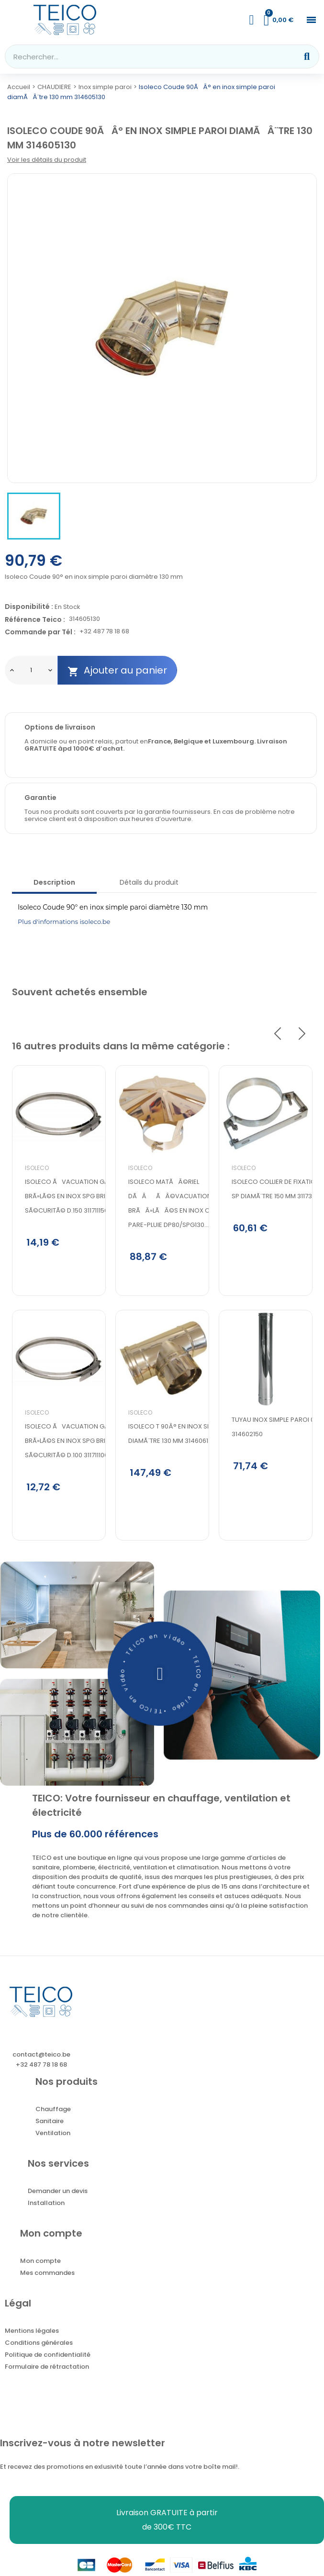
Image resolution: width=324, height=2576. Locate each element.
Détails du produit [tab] (149, 882)
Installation (46, 2206)
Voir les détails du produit (46, 159)
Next (302, 1034)
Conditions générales (39, 2346)
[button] (311, 20)
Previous (277, 1034)
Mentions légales (32, 2334)
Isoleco (37, 1168)
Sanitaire (49, 2124)
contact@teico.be (41, 2057)
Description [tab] (54, 882)
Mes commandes (47, 2276)
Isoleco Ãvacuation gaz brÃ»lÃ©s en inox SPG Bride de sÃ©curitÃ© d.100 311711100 (73, 1443)
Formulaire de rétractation (47, 2369)
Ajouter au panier (117, 670)
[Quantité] (31, 670)
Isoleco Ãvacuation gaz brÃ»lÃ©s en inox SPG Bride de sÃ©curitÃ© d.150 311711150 (73, 1196)
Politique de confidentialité (47, 2357)
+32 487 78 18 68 (104, 631)
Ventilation (52, 2136)
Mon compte (40, 2264)
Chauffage (53, 2112)
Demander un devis (58, 2194)
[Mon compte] (251, 20)
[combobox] (145, 56)
